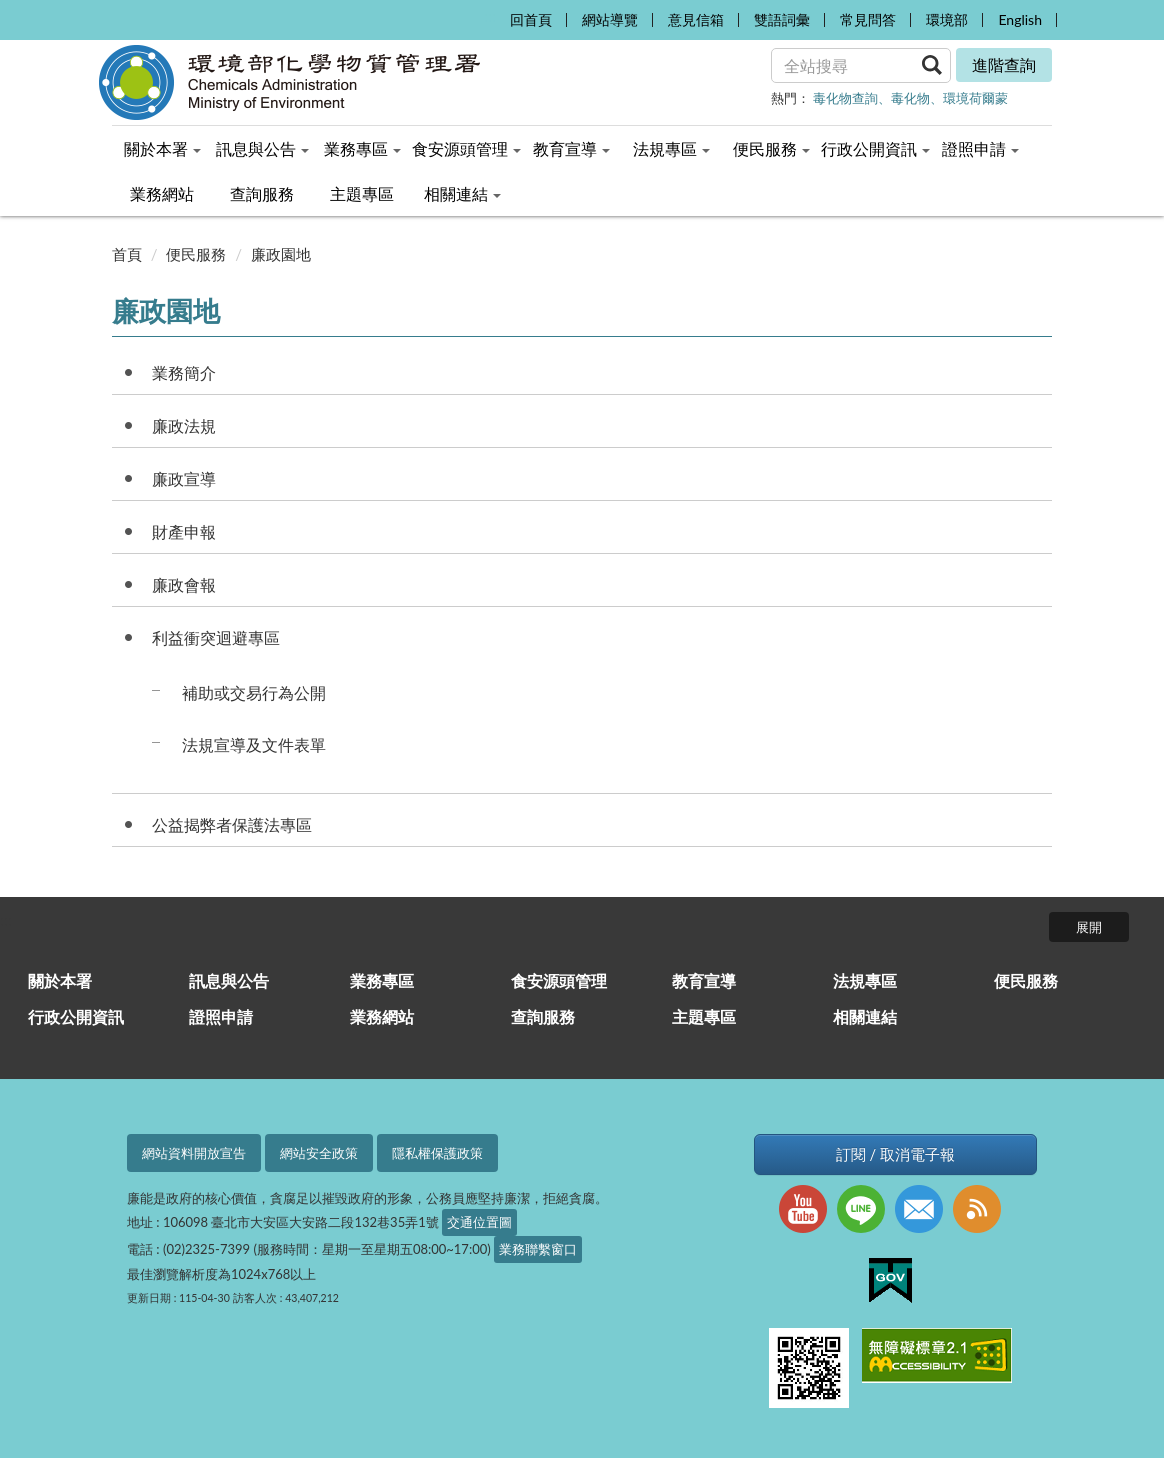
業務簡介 (184, 372)
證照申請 (221, 1016)
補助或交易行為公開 (254, 692)
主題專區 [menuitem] (362, 193)
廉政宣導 (184, 478)
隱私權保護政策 (437, 1153)
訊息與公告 (229, 980)
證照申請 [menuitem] (980, 148)
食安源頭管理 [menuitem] (466, 148)
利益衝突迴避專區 (216, 637)
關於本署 (60, 980)
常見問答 (868, 19)
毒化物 (910, 98)
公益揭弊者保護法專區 (232, 824)
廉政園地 (281, 254)
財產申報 (184, 531)
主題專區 (704, 1016)
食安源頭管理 (559, 980)
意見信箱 (696, 19)
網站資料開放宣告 (194, 1153)
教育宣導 (704, 980)
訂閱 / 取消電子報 (895, 1154)
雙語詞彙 (782, 19)
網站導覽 (610, 19)
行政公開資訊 (76, 1016)
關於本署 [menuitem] (162, 148)
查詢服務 (543, 1016)
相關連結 (865, 1016)
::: (489, 15)
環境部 (947, 19)
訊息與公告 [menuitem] (262, 148)
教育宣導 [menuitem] (571, 148)
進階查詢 (1004, 64)
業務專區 (382, 980)
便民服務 (196, 254)
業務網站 (382, 1016)
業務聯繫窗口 (538, 1249)
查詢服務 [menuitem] (262, 193)
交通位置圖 (479, 1222)
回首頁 (531, 19)
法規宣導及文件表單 (254, 744)
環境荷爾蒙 (975, 98)
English (1020, 19)
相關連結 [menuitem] (462, 193)
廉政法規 (184, 425)
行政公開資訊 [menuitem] (875, 148)
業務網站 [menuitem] (162, 193)
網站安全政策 (319, 1153)
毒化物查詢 (845, 98)
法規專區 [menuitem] (671, 148)
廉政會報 (184, 584)
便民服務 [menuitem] (771, 148)
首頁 (127, 254)
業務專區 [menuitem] (362, 148)
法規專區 (865, 980)
